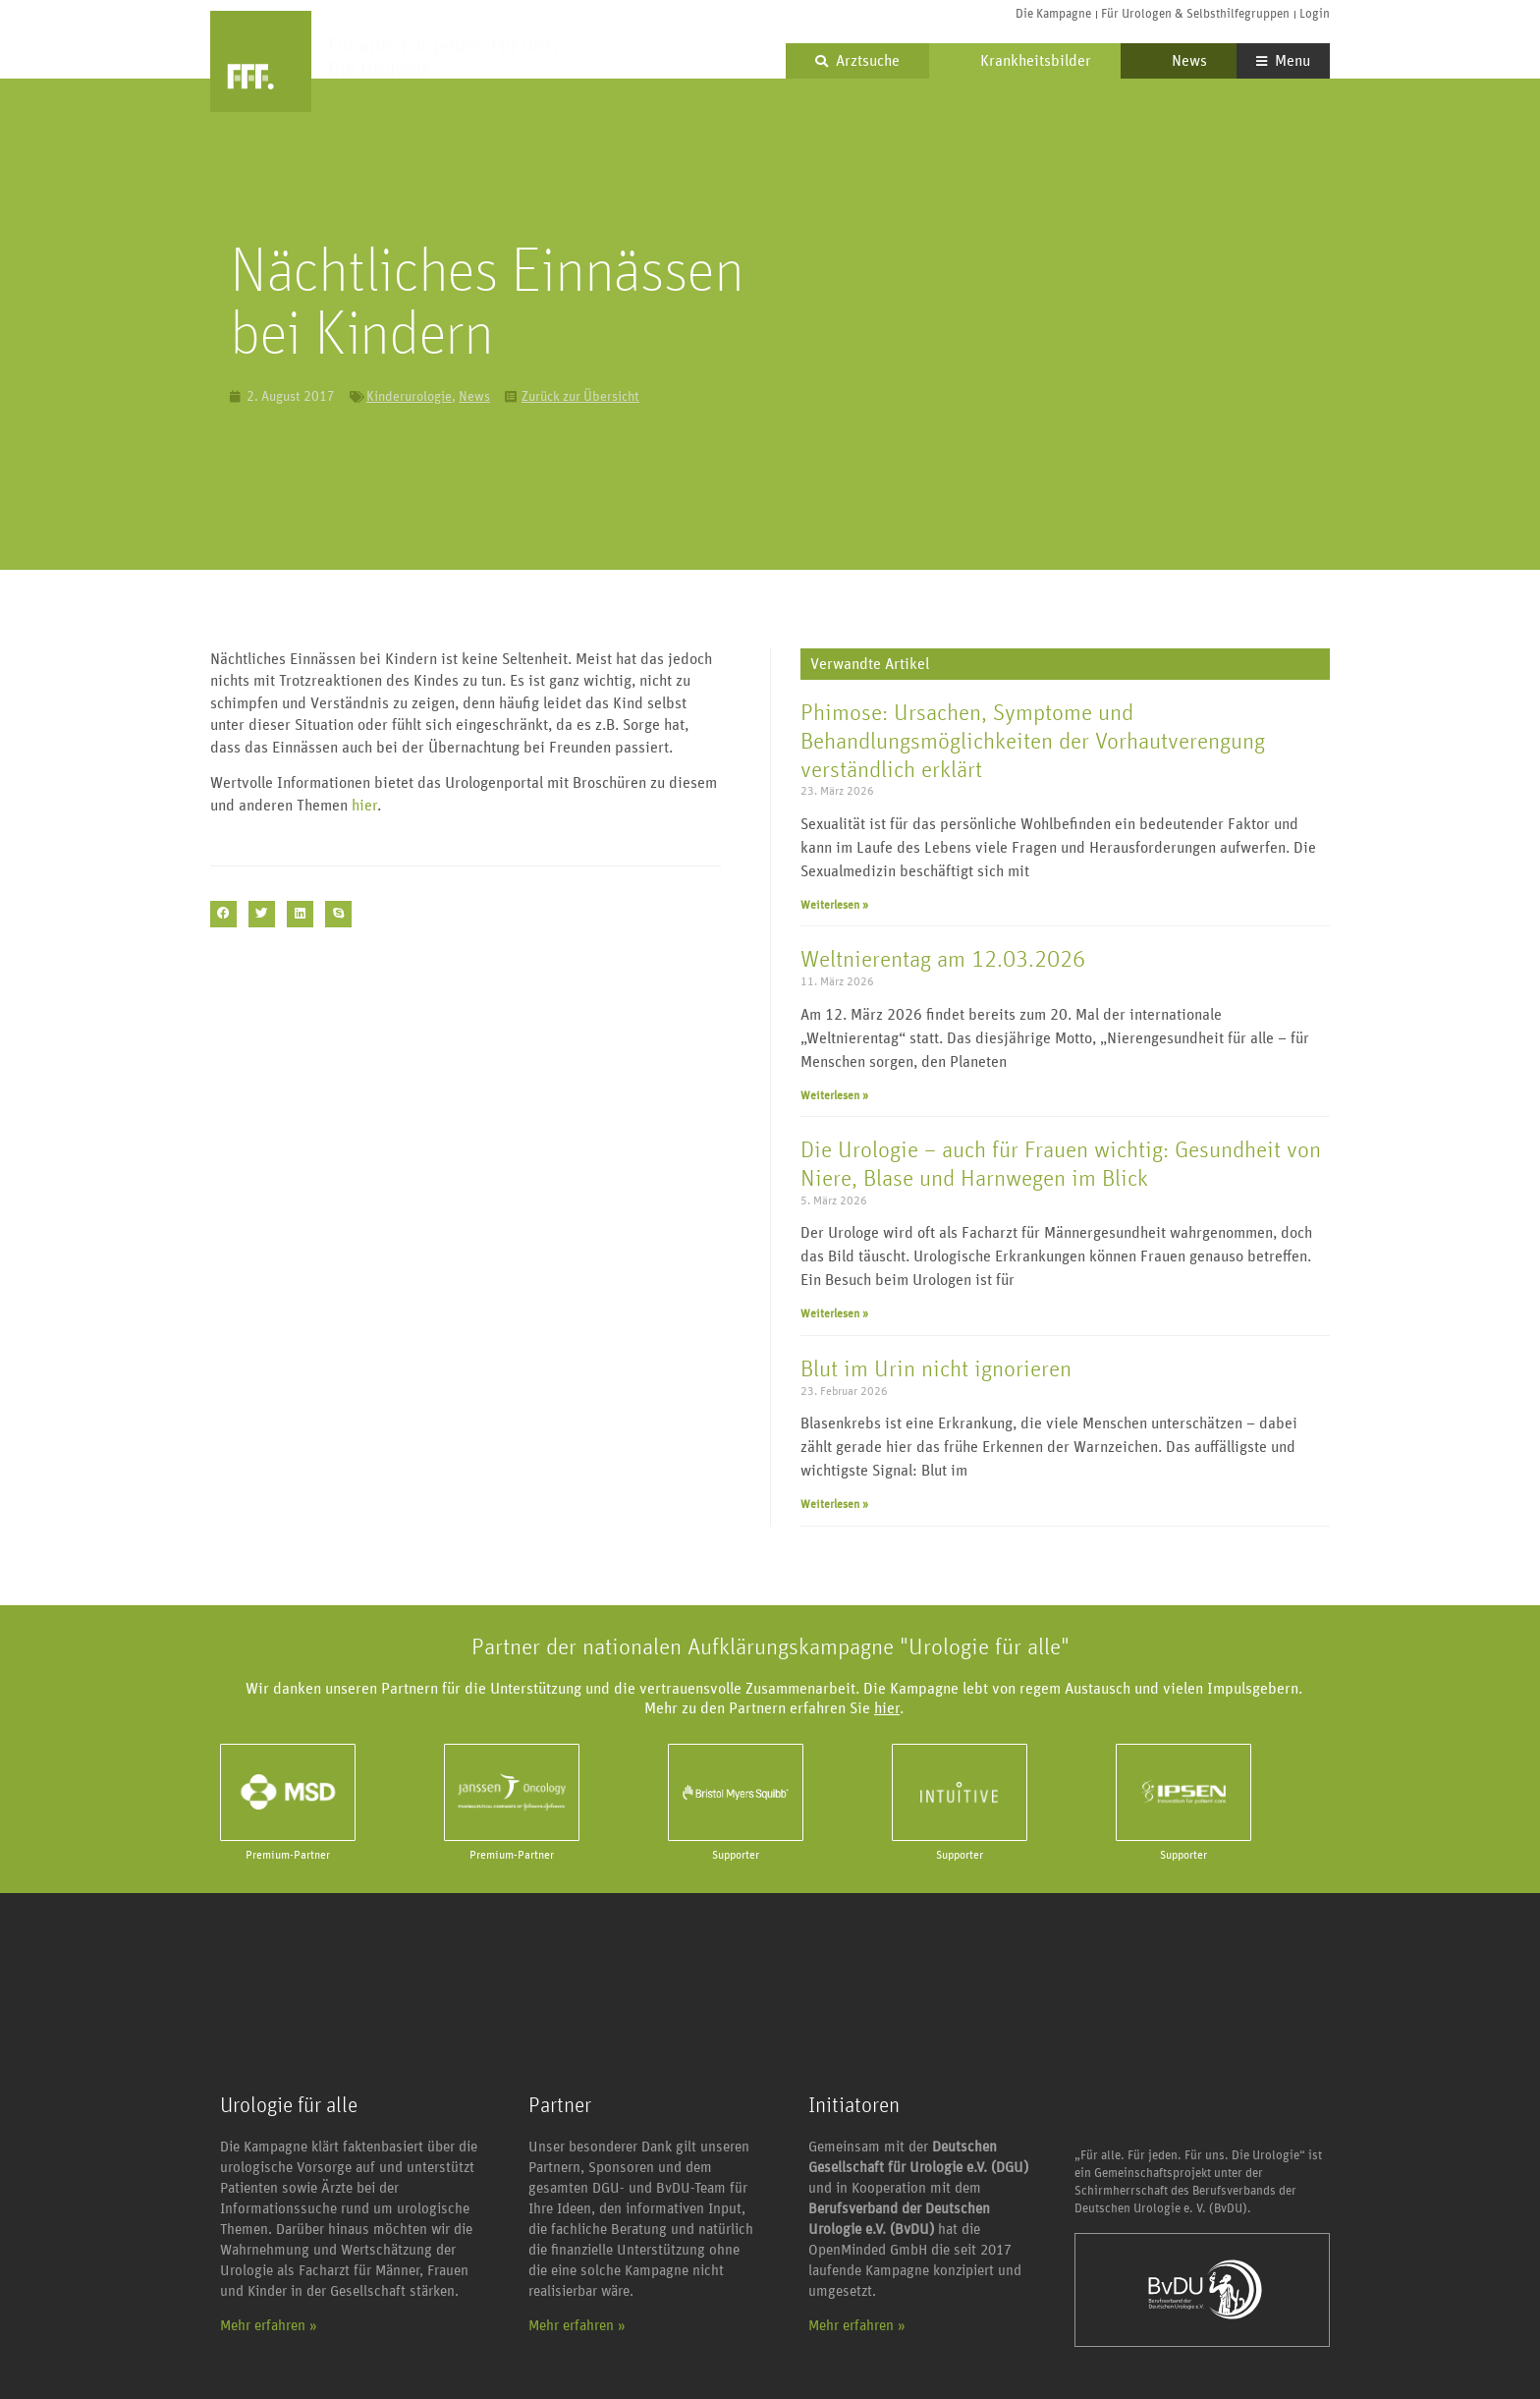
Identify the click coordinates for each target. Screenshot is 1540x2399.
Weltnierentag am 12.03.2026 (942, 960)
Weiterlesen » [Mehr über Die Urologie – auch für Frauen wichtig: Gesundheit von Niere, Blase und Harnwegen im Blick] (834, 1313)
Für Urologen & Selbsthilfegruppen (1195, 14)
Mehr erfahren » (268, 2325)
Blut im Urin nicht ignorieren (936, 1369)
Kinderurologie (409, 397)
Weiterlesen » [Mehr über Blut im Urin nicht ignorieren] (834, 1504)
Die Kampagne (1053, 14)
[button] (223, 914)
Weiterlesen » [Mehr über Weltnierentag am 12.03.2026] (834, 1095)
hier (364, 805)
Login (1314, 14)
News (1178, 61)
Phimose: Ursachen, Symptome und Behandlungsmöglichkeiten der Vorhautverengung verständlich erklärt (1032, 741)
